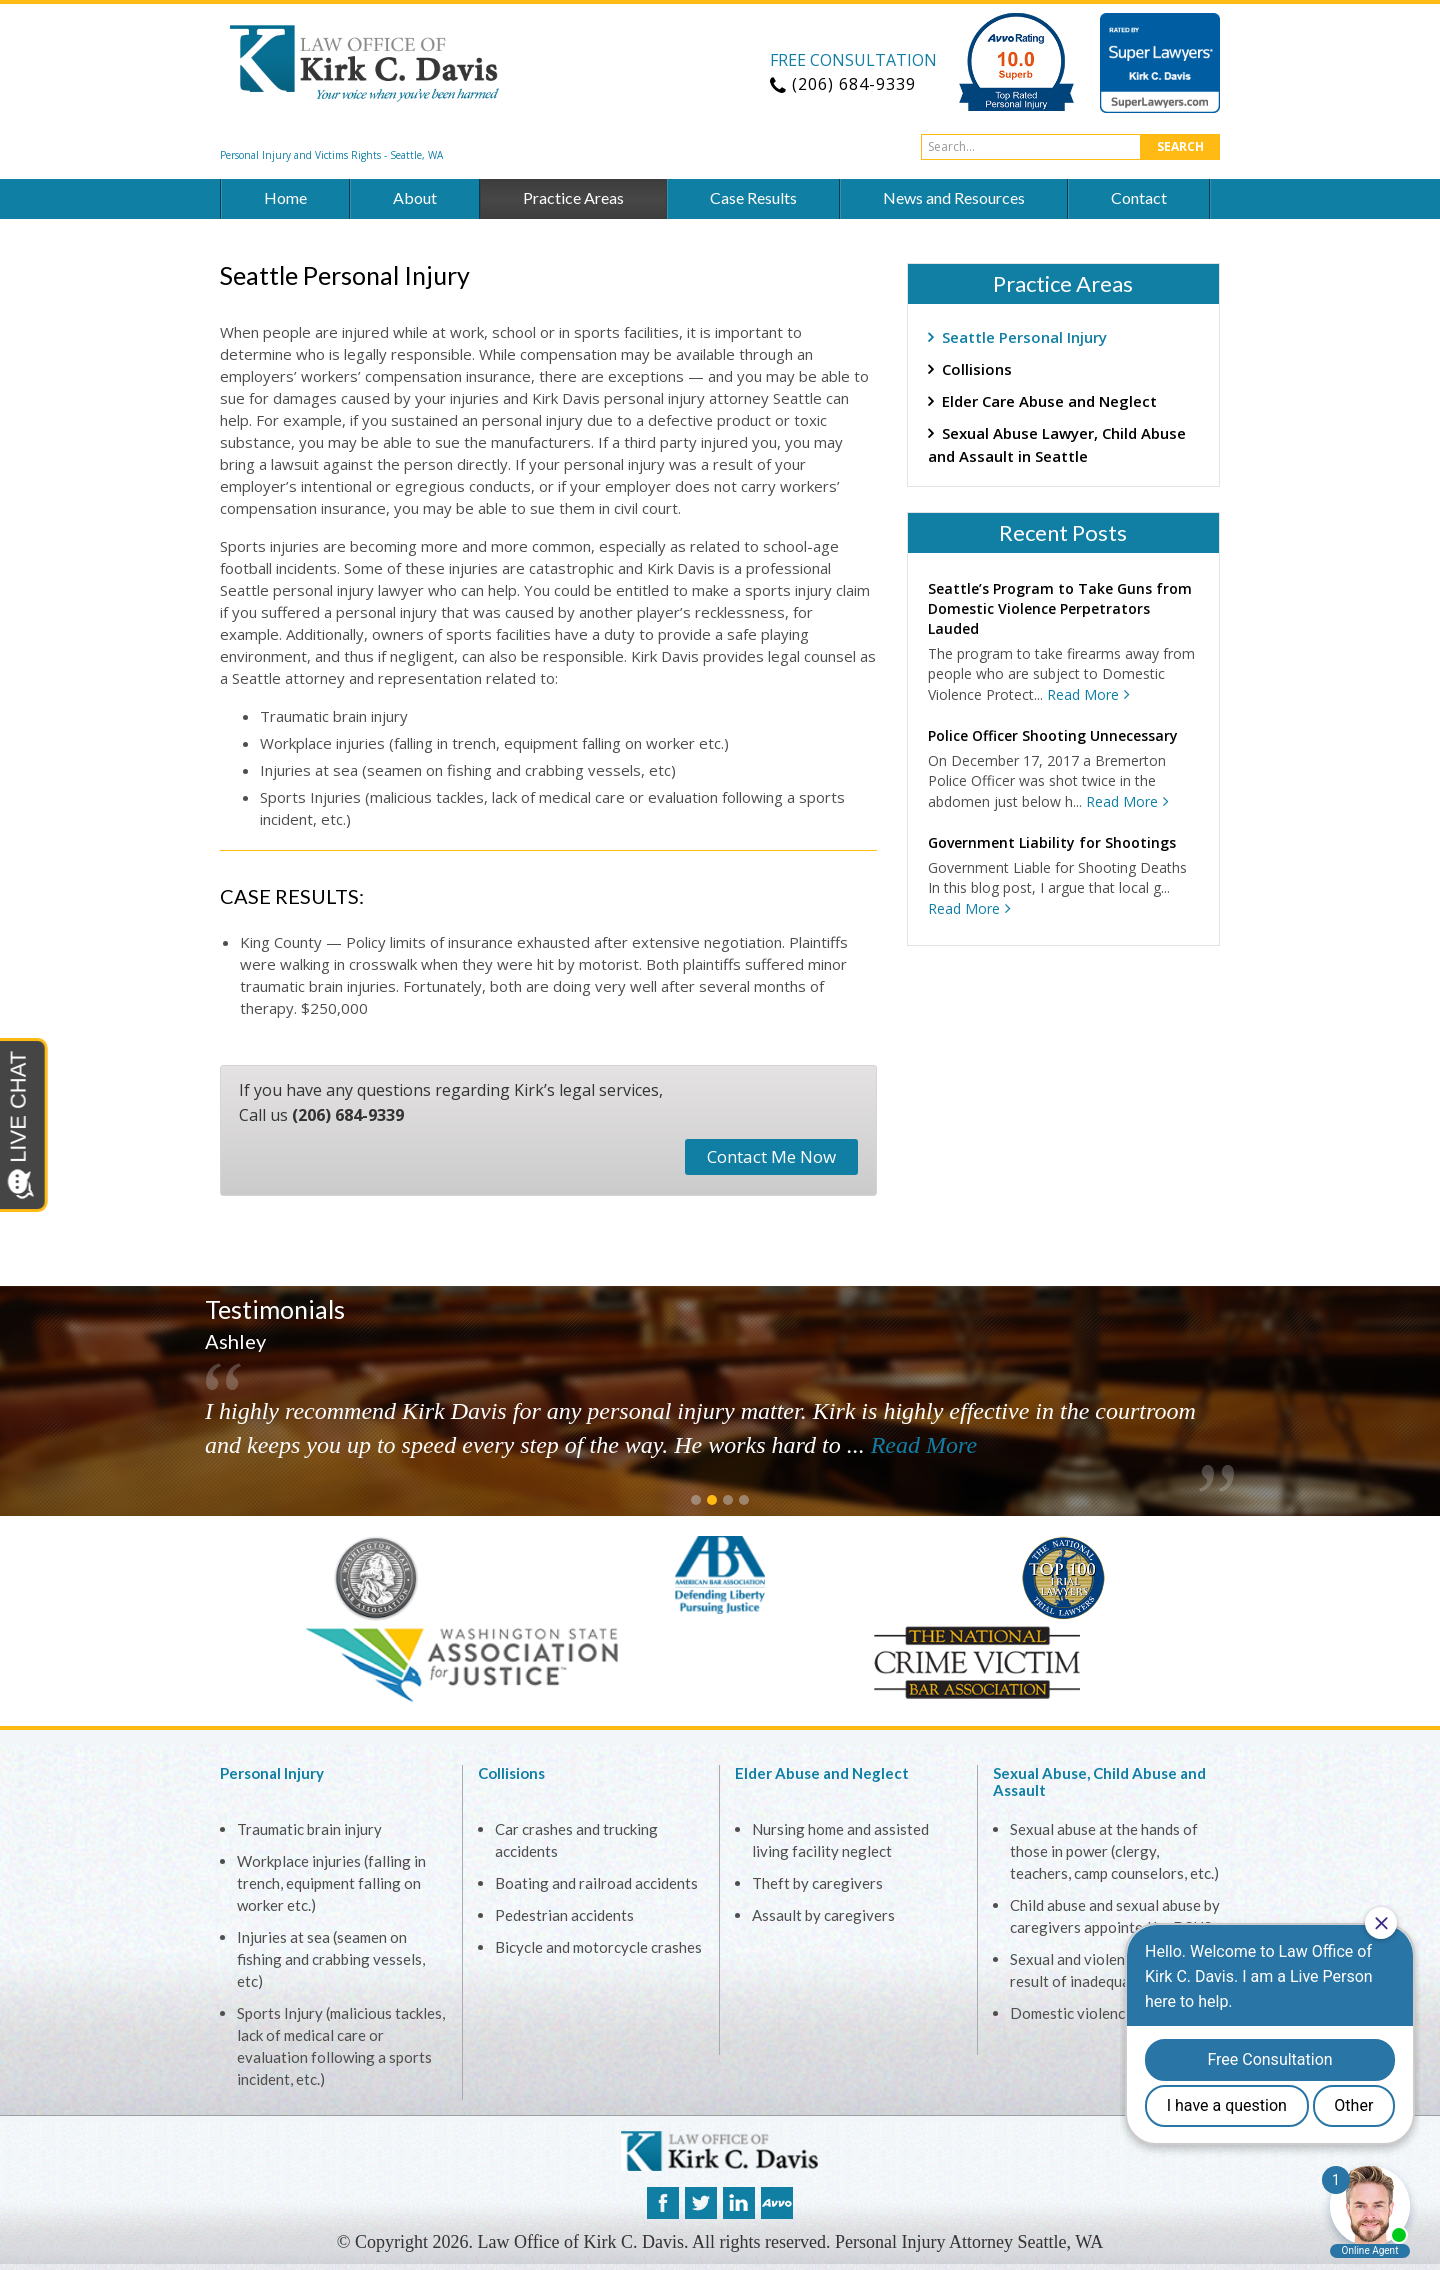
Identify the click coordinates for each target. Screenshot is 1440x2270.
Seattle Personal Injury (1024, 337)
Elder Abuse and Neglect (822, 1773)
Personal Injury (272, 1773)
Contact (1139, 197)
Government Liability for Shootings (1052, 842)
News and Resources (954, 197)
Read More (1083, 694)
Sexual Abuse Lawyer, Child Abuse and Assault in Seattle (1057, 444)
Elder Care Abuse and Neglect (1049, 401)
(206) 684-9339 (348, 1115)
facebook (663, 2203)
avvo (777, 2203)
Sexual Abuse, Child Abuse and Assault (1099, 1781)
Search (1180, 146)
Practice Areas (573, 197)
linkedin (739, 2203)
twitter (701, 2203)
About (415, 197)
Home (285, 197)
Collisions (977, 369)
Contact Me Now (771, 1156)
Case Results (753, 197)
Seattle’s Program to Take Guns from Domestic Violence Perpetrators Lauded (1060, 608)
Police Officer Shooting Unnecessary (1053, 735)
